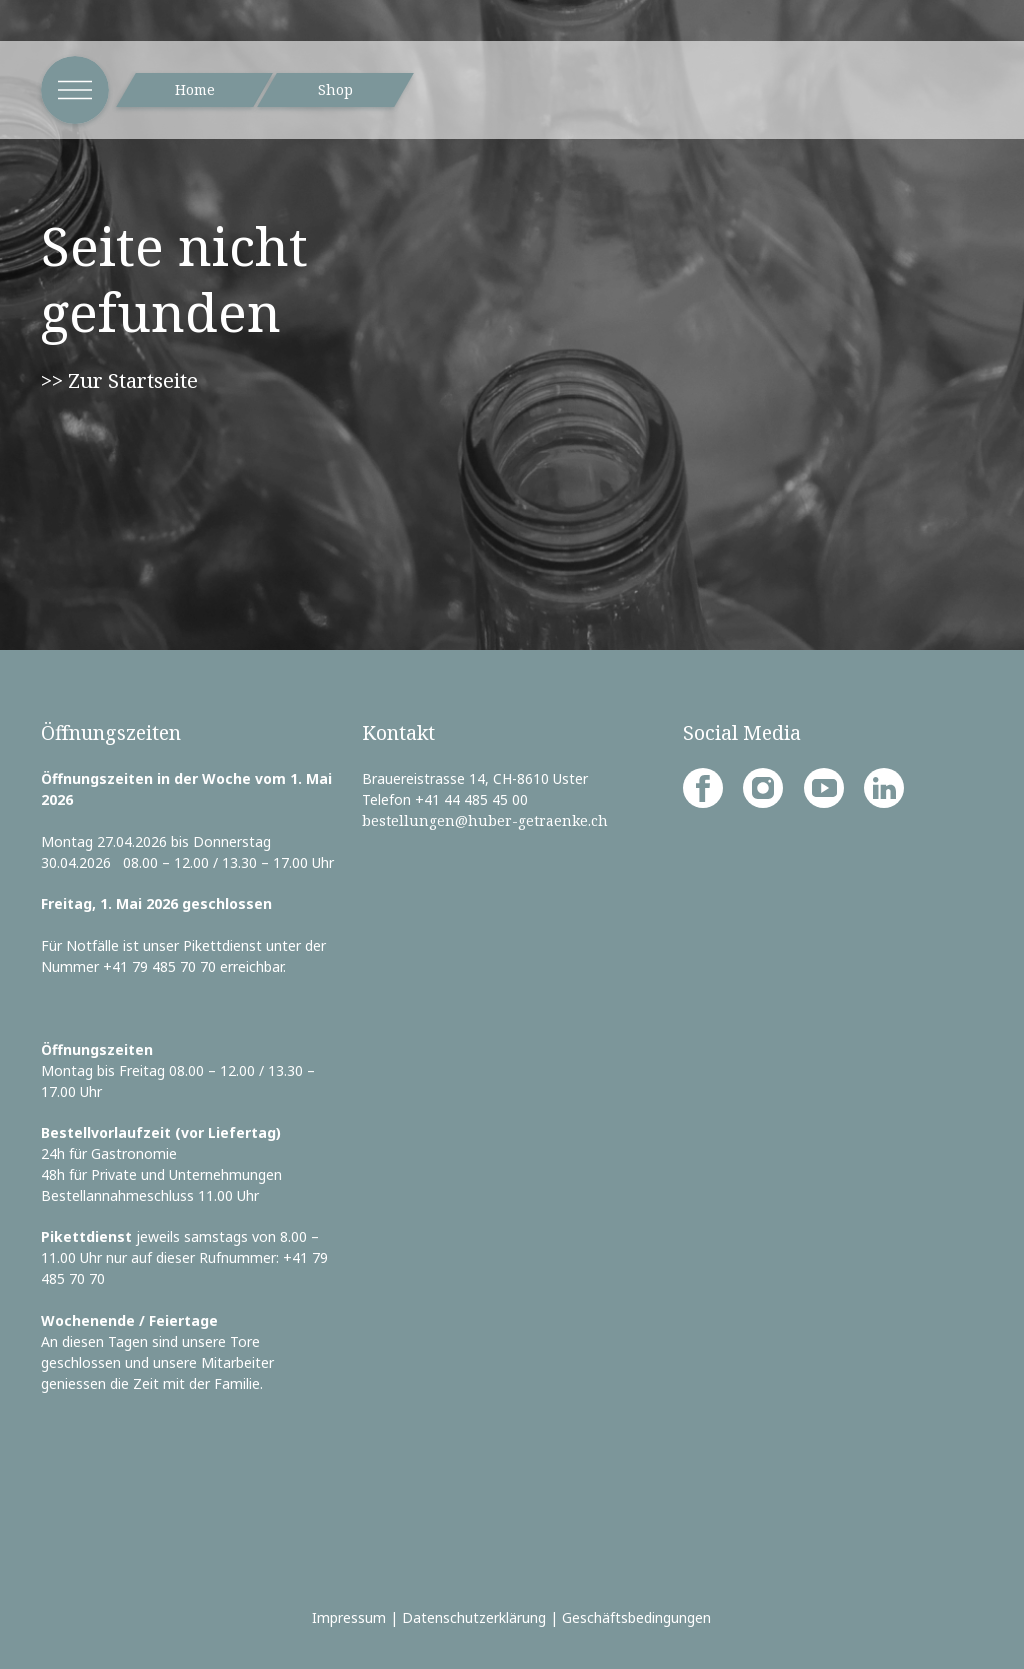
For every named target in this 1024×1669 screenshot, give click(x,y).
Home (195, 89)
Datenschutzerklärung (474, 1617)
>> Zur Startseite (119, 380)
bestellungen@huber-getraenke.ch (485, 820)
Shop (335, 89)
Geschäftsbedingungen (636, 1617)
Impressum (349, 1617)
